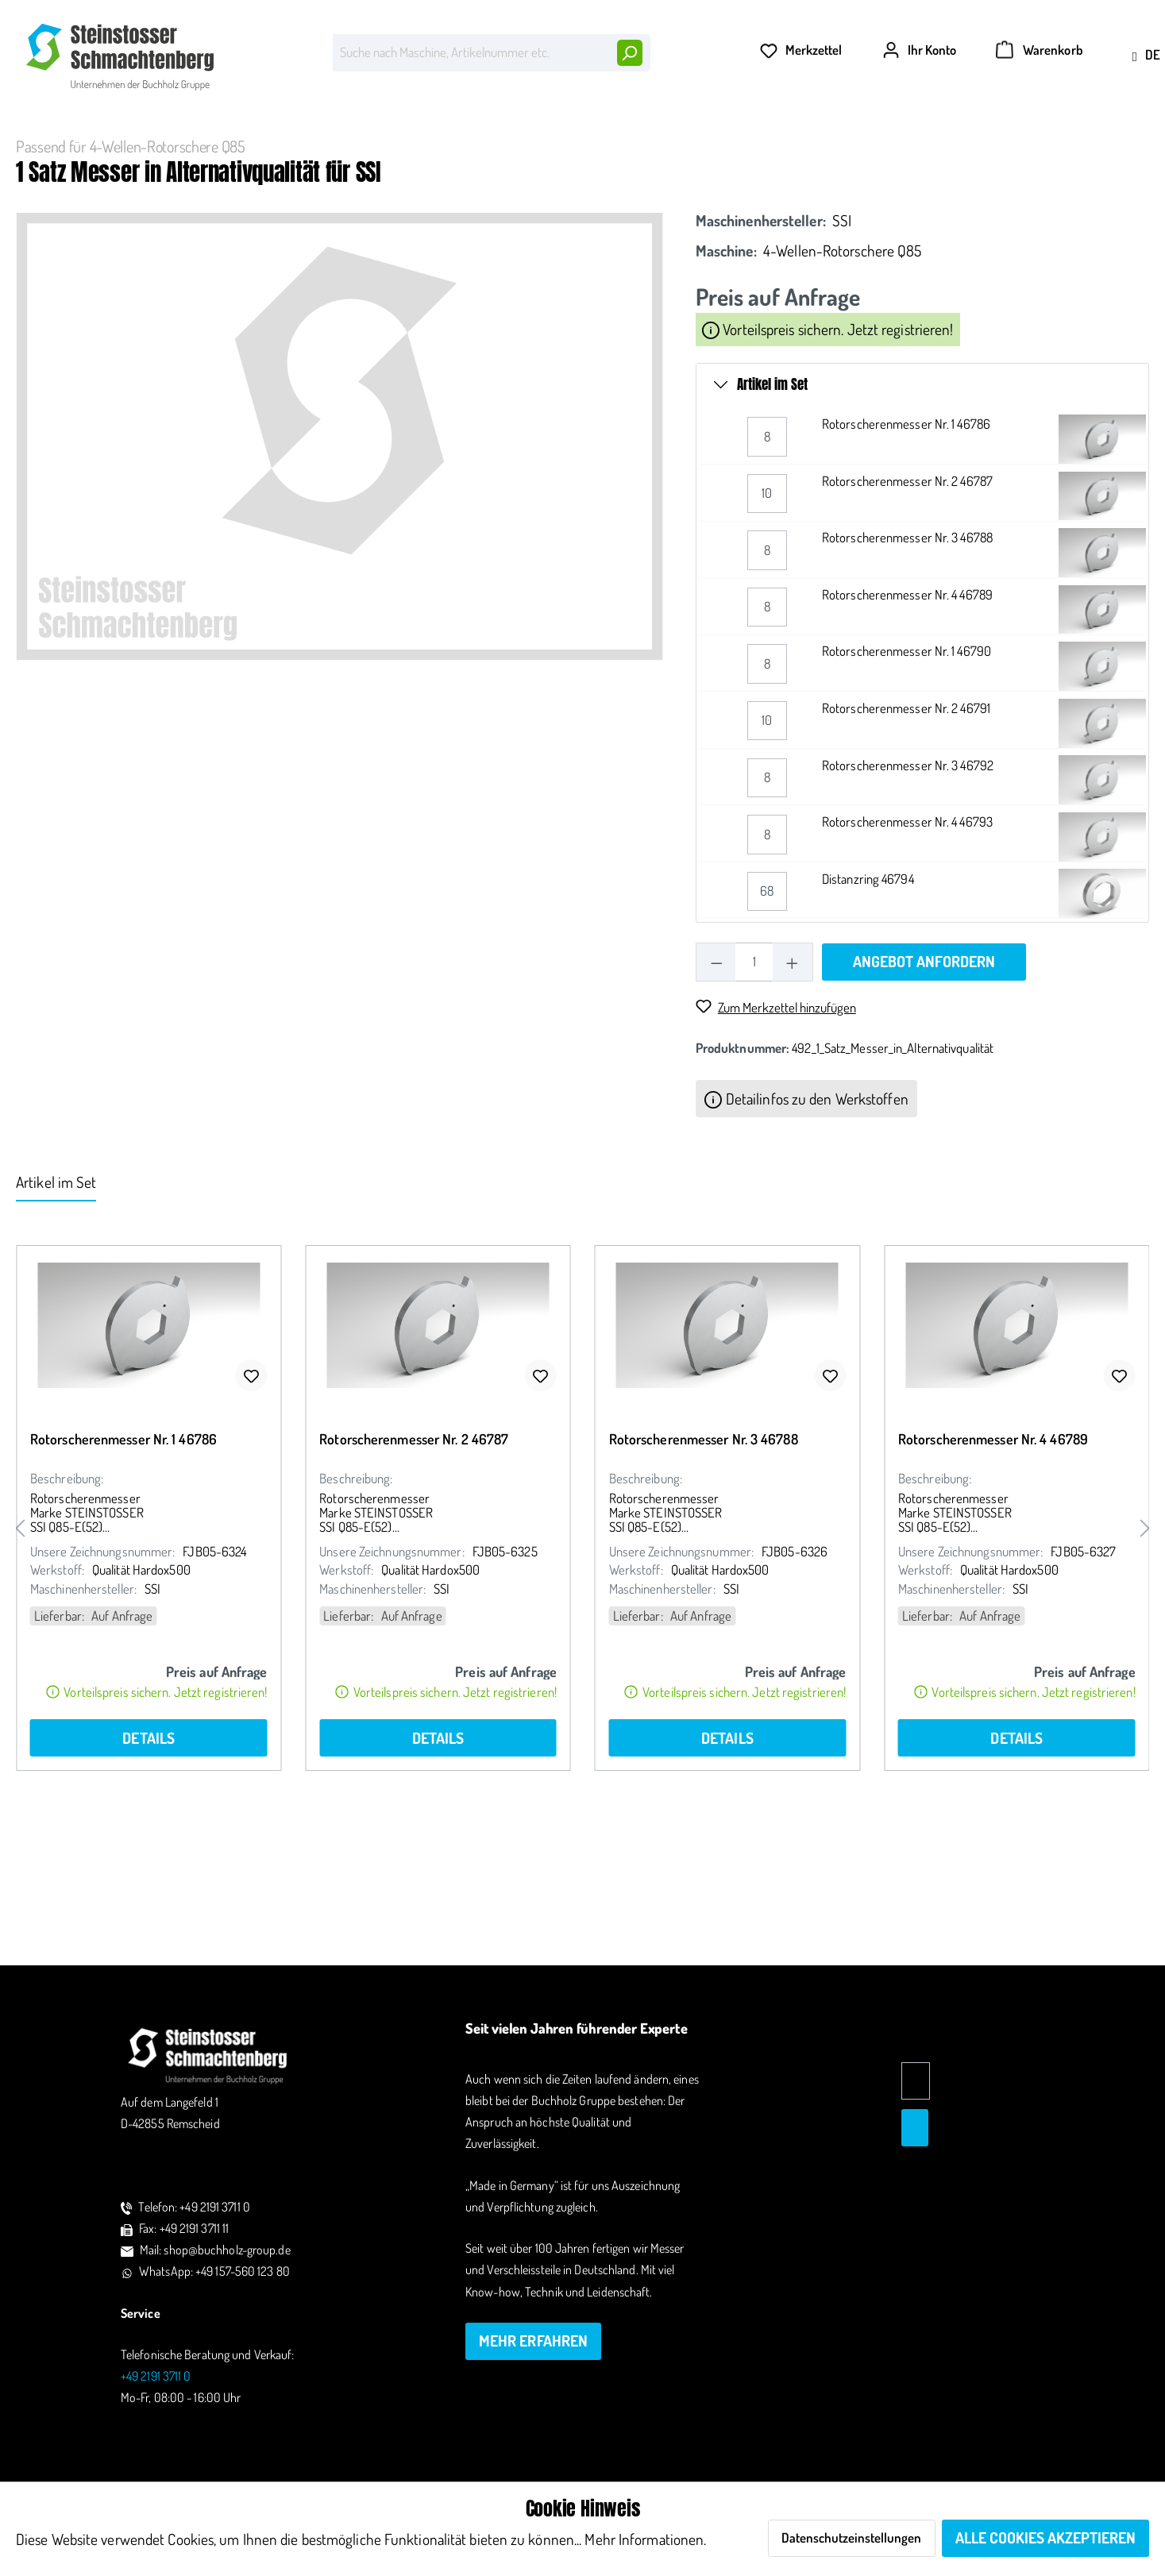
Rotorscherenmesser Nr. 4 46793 (907, 943)
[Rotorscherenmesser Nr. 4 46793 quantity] (767, 956)
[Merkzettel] (798, 97)
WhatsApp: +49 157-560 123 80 (214, 2271)
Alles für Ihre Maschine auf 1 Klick (104, 18)
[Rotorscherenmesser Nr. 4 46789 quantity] (767, 729)
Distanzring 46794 (868, 1001)
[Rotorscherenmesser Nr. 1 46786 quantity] (767, 558)
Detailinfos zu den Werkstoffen (806, 1220)
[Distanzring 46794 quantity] (767, 1013)
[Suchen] (621, 94)
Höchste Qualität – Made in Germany (643, 18)
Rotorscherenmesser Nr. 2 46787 (907, 603)
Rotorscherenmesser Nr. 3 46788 (907, 659)
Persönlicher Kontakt (460, 18)
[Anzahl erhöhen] (792, 1084)
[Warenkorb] (1033, 97)
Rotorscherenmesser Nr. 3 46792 (907, 887)
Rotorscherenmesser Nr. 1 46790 (906, 773)
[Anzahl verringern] (716, 1084)
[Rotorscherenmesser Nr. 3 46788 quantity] (767, 672)
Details (148, 1860)
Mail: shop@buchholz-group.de (215, 2250)
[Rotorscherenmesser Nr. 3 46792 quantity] (767, 900)
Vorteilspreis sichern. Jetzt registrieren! (827, 450)
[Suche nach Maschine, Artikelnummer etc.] (462, 94)
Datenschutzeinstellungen (851, 2537)
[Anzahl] (754, 1084)
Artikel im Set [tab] (56, 1304)
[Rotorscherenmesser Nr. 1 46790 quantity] (767, 786)
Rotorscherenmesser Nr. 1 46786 (906, 546)
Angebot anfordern (924, 1083)
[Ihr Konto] (916, 97)
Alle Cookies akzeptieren (1045, 2537)
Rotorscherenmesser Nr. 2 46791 (906, 830)
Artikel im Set (772, 506)
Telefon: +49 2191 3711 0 (193, 2207)
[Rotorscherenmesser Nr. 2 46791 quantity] (767, 842)
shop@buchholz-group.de (979, 17)
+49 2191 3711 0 (1115, 17)
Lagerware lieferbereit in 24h (295, 18)
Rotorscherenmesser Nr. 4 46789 (907, 716)
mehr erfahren (533, 2340)
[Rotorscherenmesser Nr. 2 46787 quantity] (767, 615)
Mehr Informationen (644, 2539)
